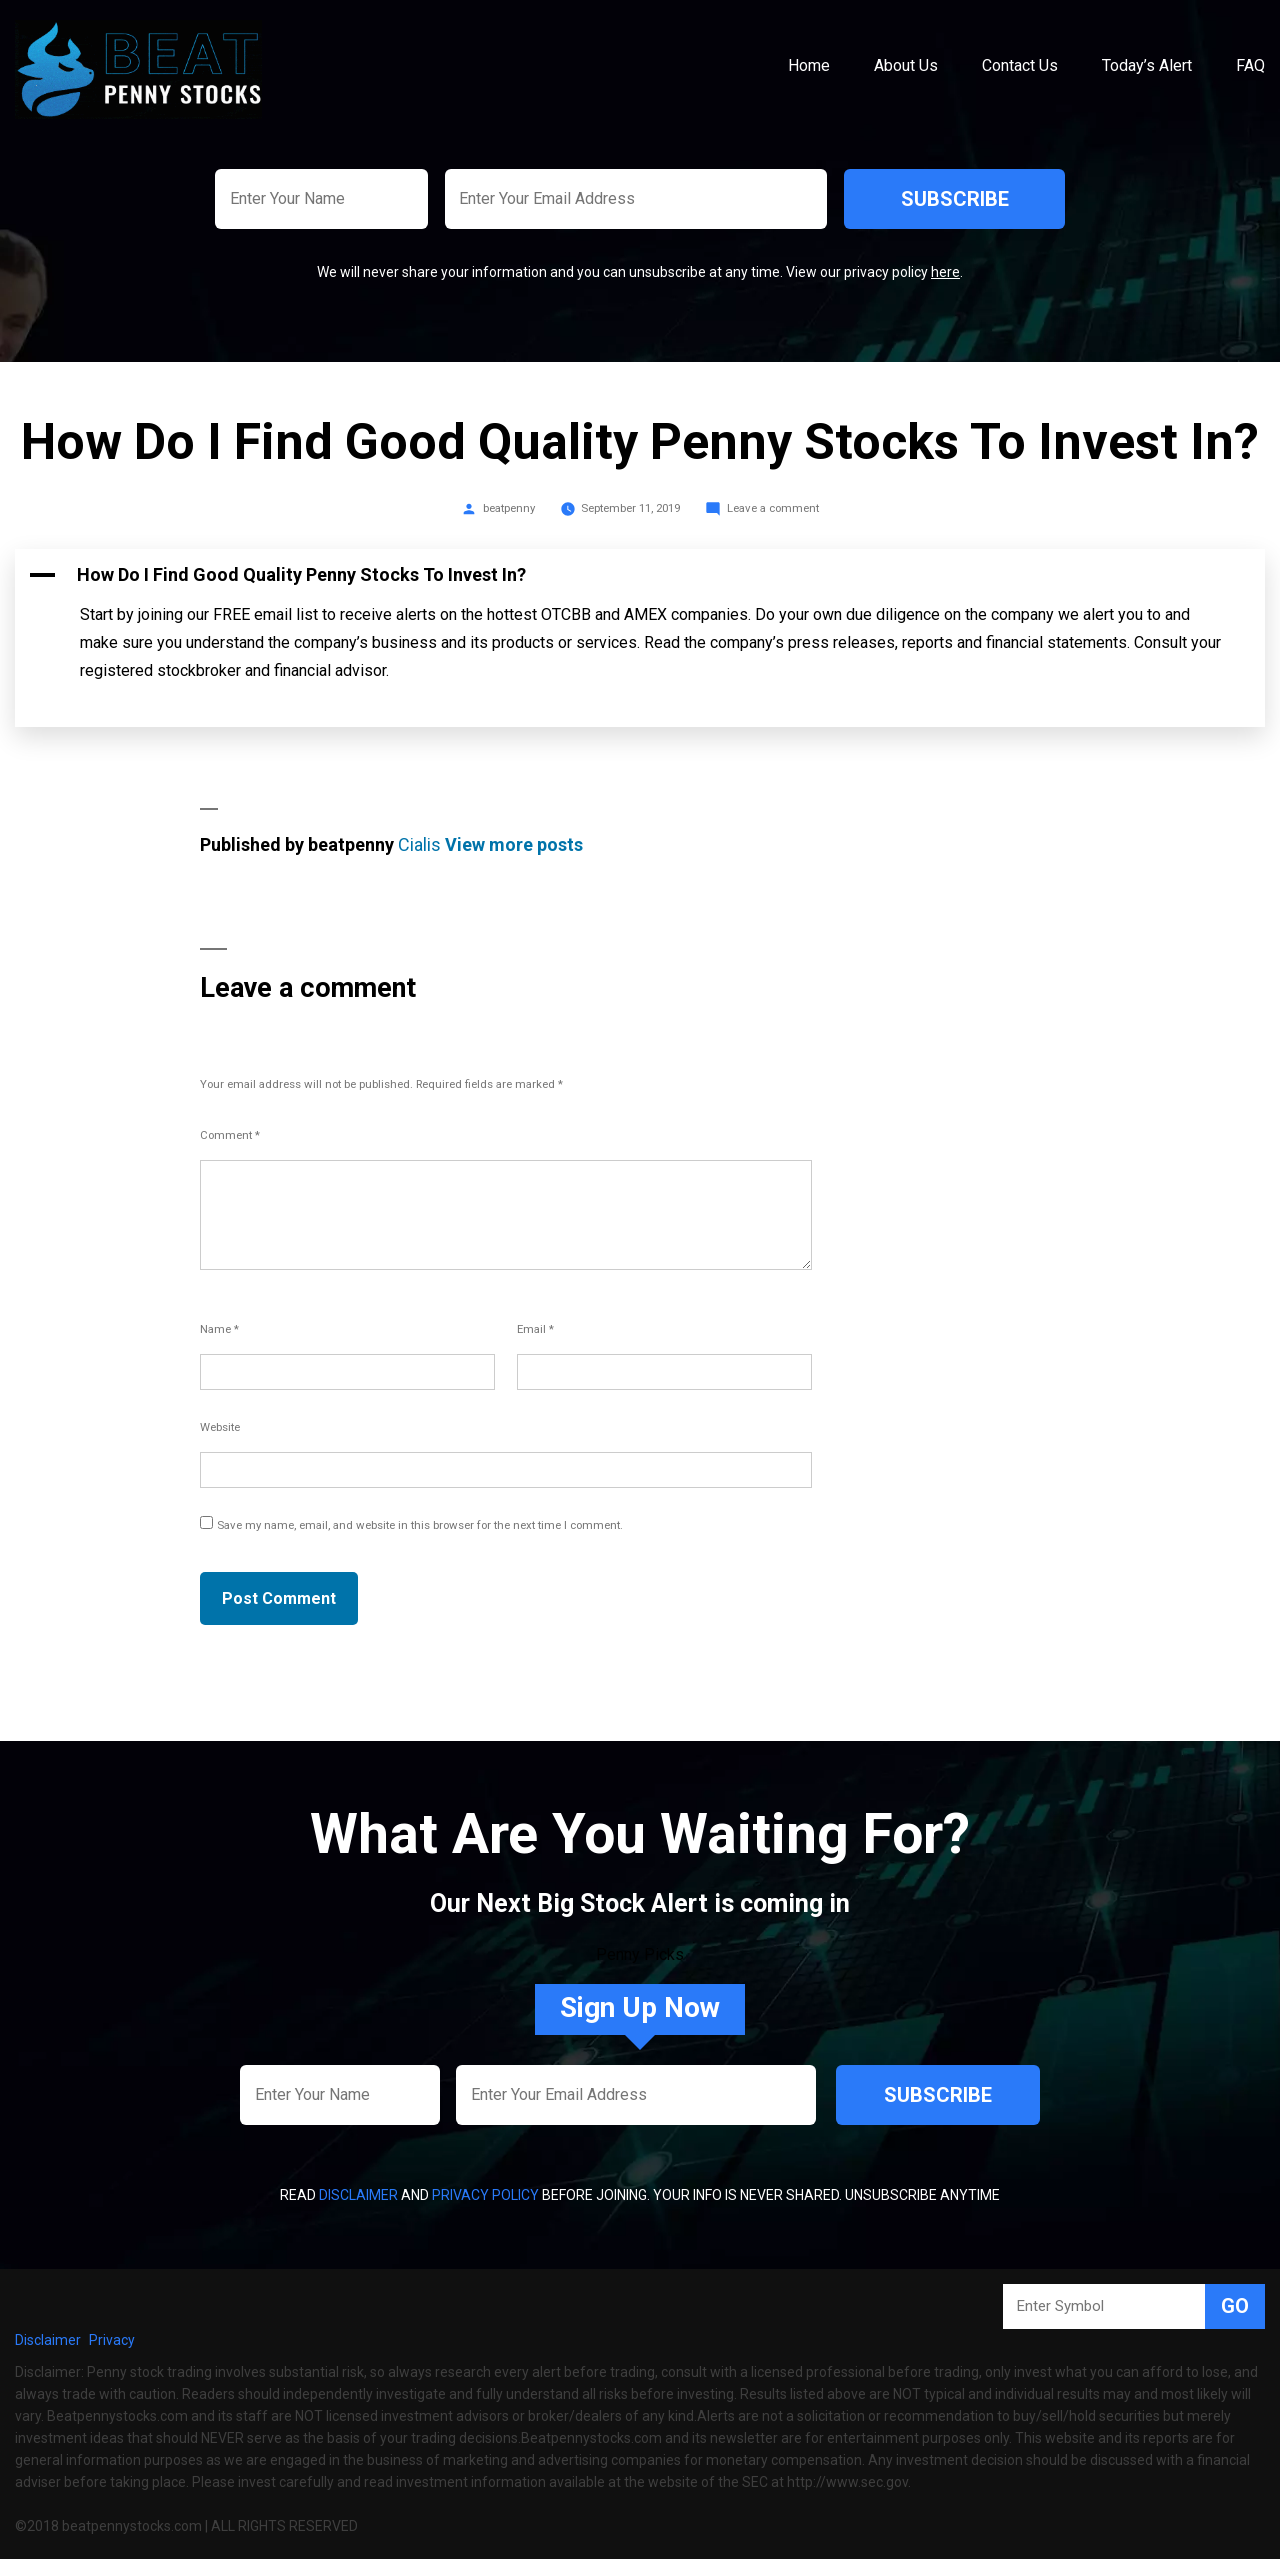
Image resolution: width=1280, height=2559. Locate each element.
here (945, 272)
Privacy (112, 2340)
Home (809, 65)
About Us (906, 65)
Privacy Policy (485, 2195)
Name (219, 1329)
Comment (230, 1135)
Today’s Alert (1147, 65)
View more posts (514, 844)
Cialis (419, 844)
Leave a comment (773, 508)
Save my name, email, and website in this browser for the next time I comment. (420, 1525)
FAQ (1250, 65)
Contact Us (1020, 65)
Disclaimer (358, 2195)
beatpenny (509, 508)
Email (535, 1329)
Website (220, 1427)
